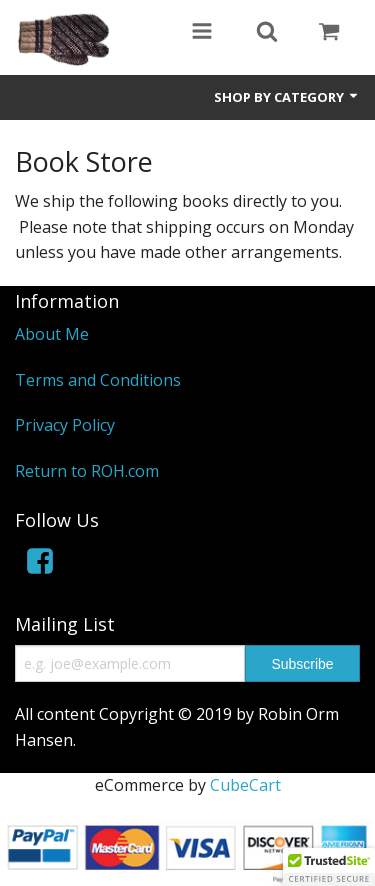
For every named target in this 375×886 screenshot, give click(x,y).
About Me (52, 334)
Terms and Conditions (98, 380)
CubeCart (245, 785)
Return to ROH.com (87, 471)
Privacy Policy (65, 425)
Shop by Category (287, 97)
